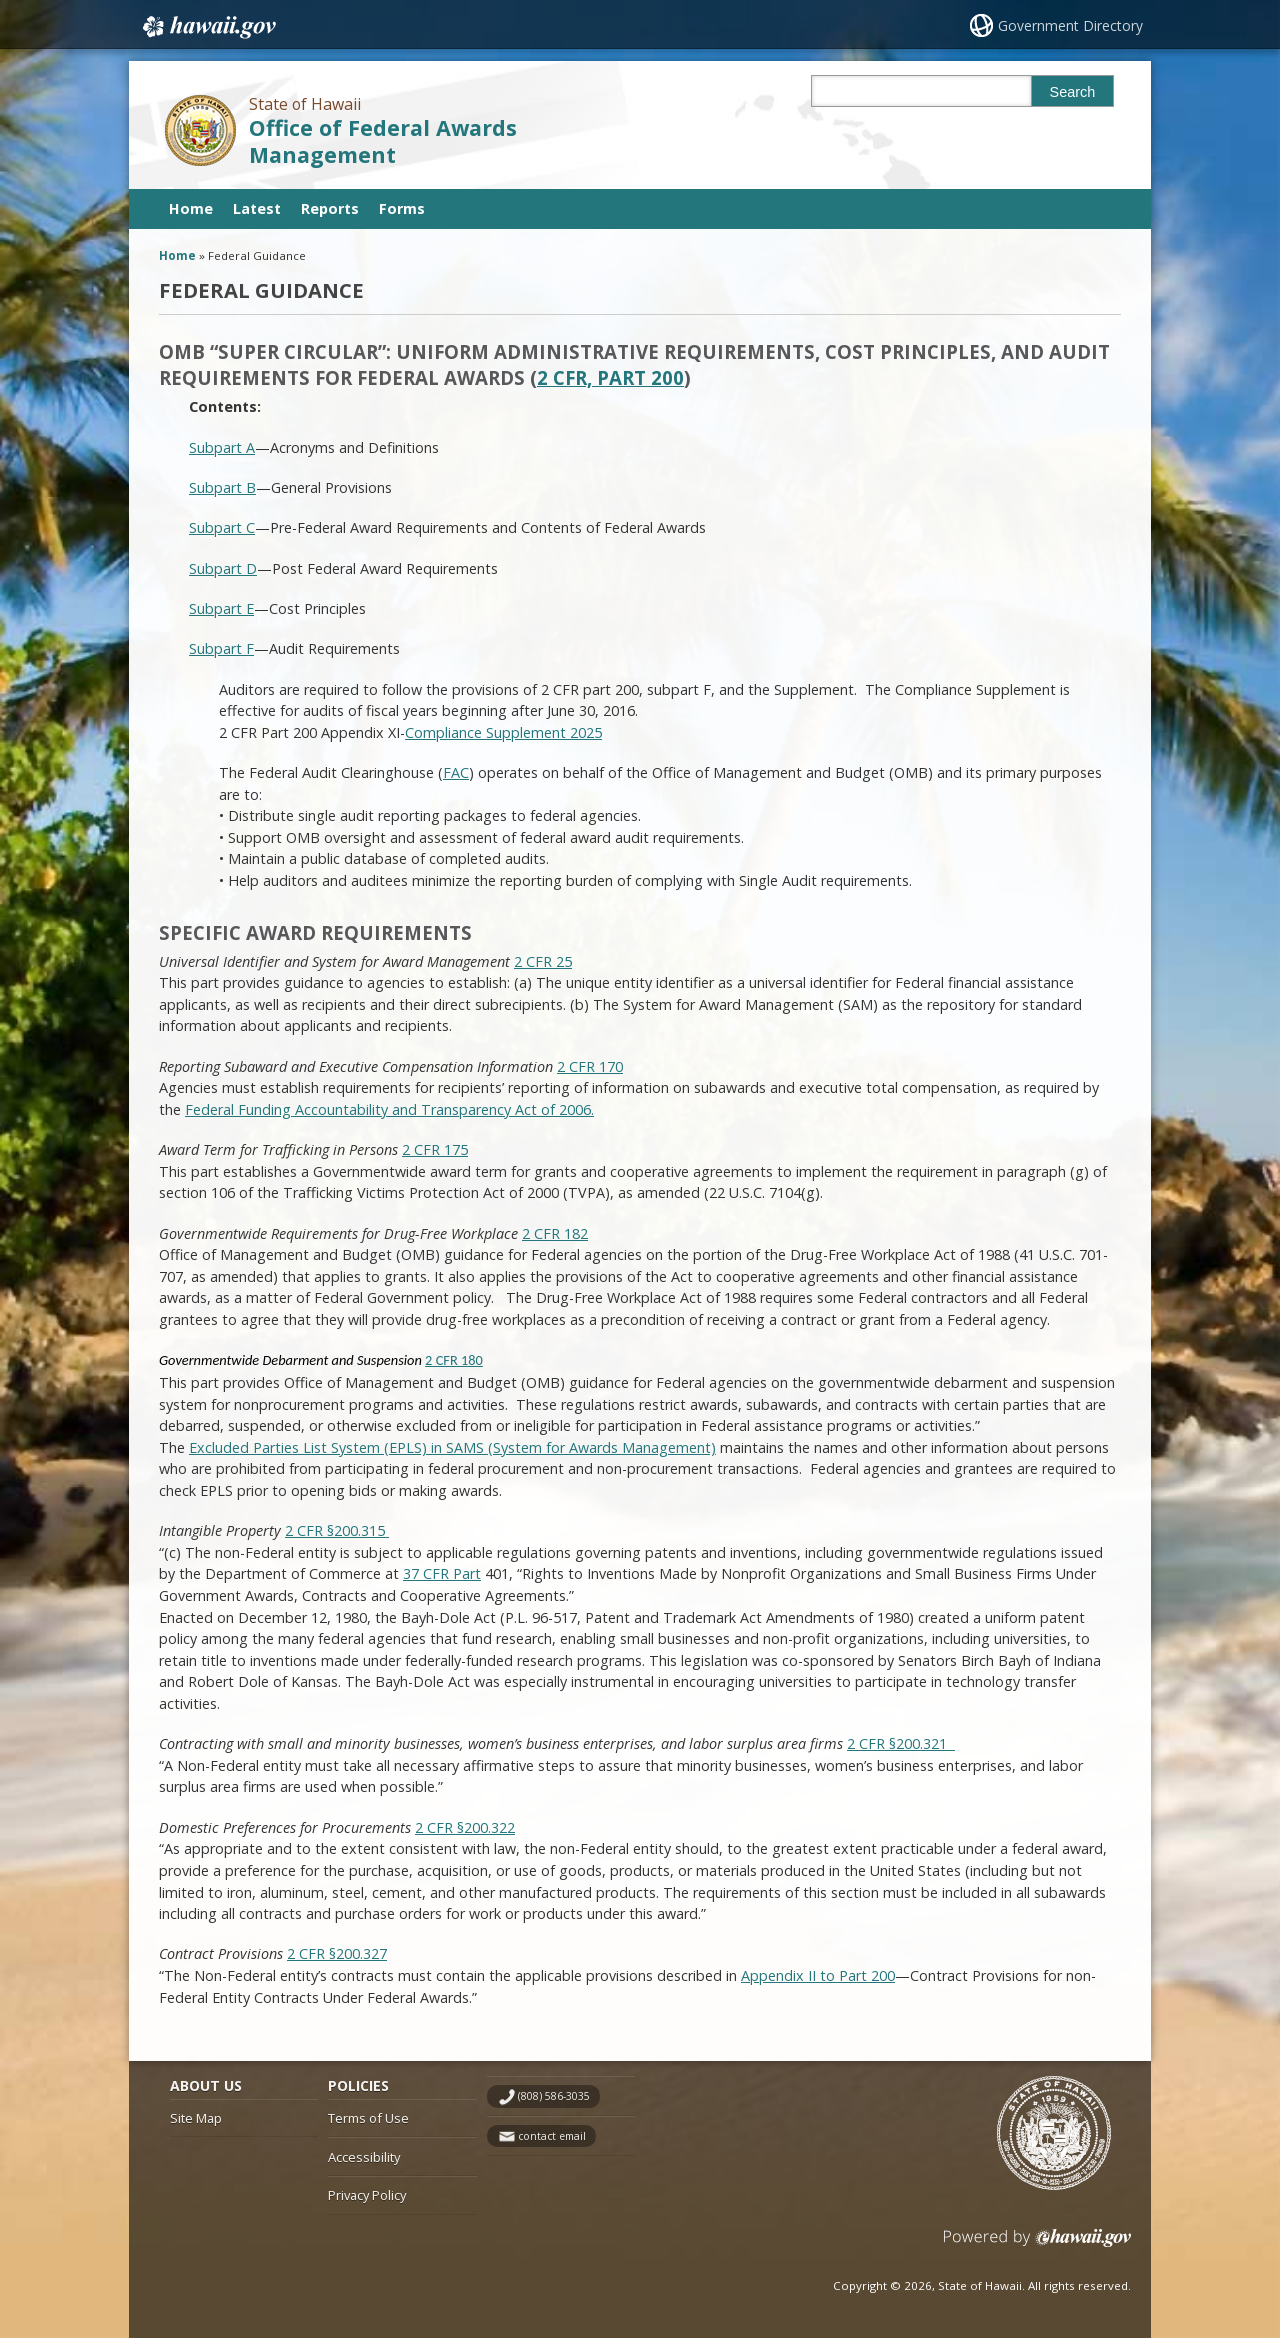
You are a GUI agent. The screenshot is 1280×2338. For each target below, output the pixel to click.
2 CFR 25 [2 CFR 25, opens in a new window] (543, 961)
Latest (257, 208)
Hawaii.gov (207, 27)
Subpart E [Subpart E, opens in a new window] (221, 608)
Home (191, 208)
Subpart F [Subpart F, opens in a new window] (221, 648)
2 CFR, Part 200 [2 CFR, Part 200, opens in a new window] (610, 377)
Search (1073, 92)
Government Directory (1070, 25)
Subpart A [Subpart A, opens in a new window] (222, 447)
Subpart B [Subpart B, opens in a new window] (222, 487)
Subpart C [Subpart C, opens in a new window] (222, 527)
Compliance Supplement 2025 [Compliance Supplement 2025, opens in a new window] (503, 732)
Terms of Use (368, 2118)
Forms (402, 208)
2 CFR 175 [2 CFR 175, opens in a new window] (435, 1149)
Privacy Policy (367, 2195)
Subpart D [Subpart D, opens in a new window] (223, 568)
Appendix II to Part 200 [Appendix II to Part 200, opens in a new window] (818, 1975)
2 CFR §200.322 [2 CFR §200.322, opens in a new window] (465, 1827)
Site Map (196, 2118)
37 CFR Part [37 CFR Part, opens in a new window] (442, 1573)
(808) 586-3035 (554, 2096)
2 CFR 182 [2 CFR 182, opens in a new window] (555, 1233)
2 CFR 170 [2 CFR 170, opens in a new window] (590, 1066)
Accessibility (364, 2157)
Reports (330, 208)
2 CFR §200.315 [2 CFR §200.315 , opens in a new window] (337, 1530)
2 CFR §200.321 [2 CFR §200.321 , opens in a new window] (901, 1743)
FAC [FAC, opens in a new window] (456, 772)
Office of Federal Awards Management (383, 141)
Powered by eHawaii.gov (1037, 2245)
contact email (552, 2136)
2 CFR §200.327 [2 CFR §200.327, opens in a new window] (337, 1953)
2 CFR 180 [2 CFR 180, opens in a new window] (454, 1360)
